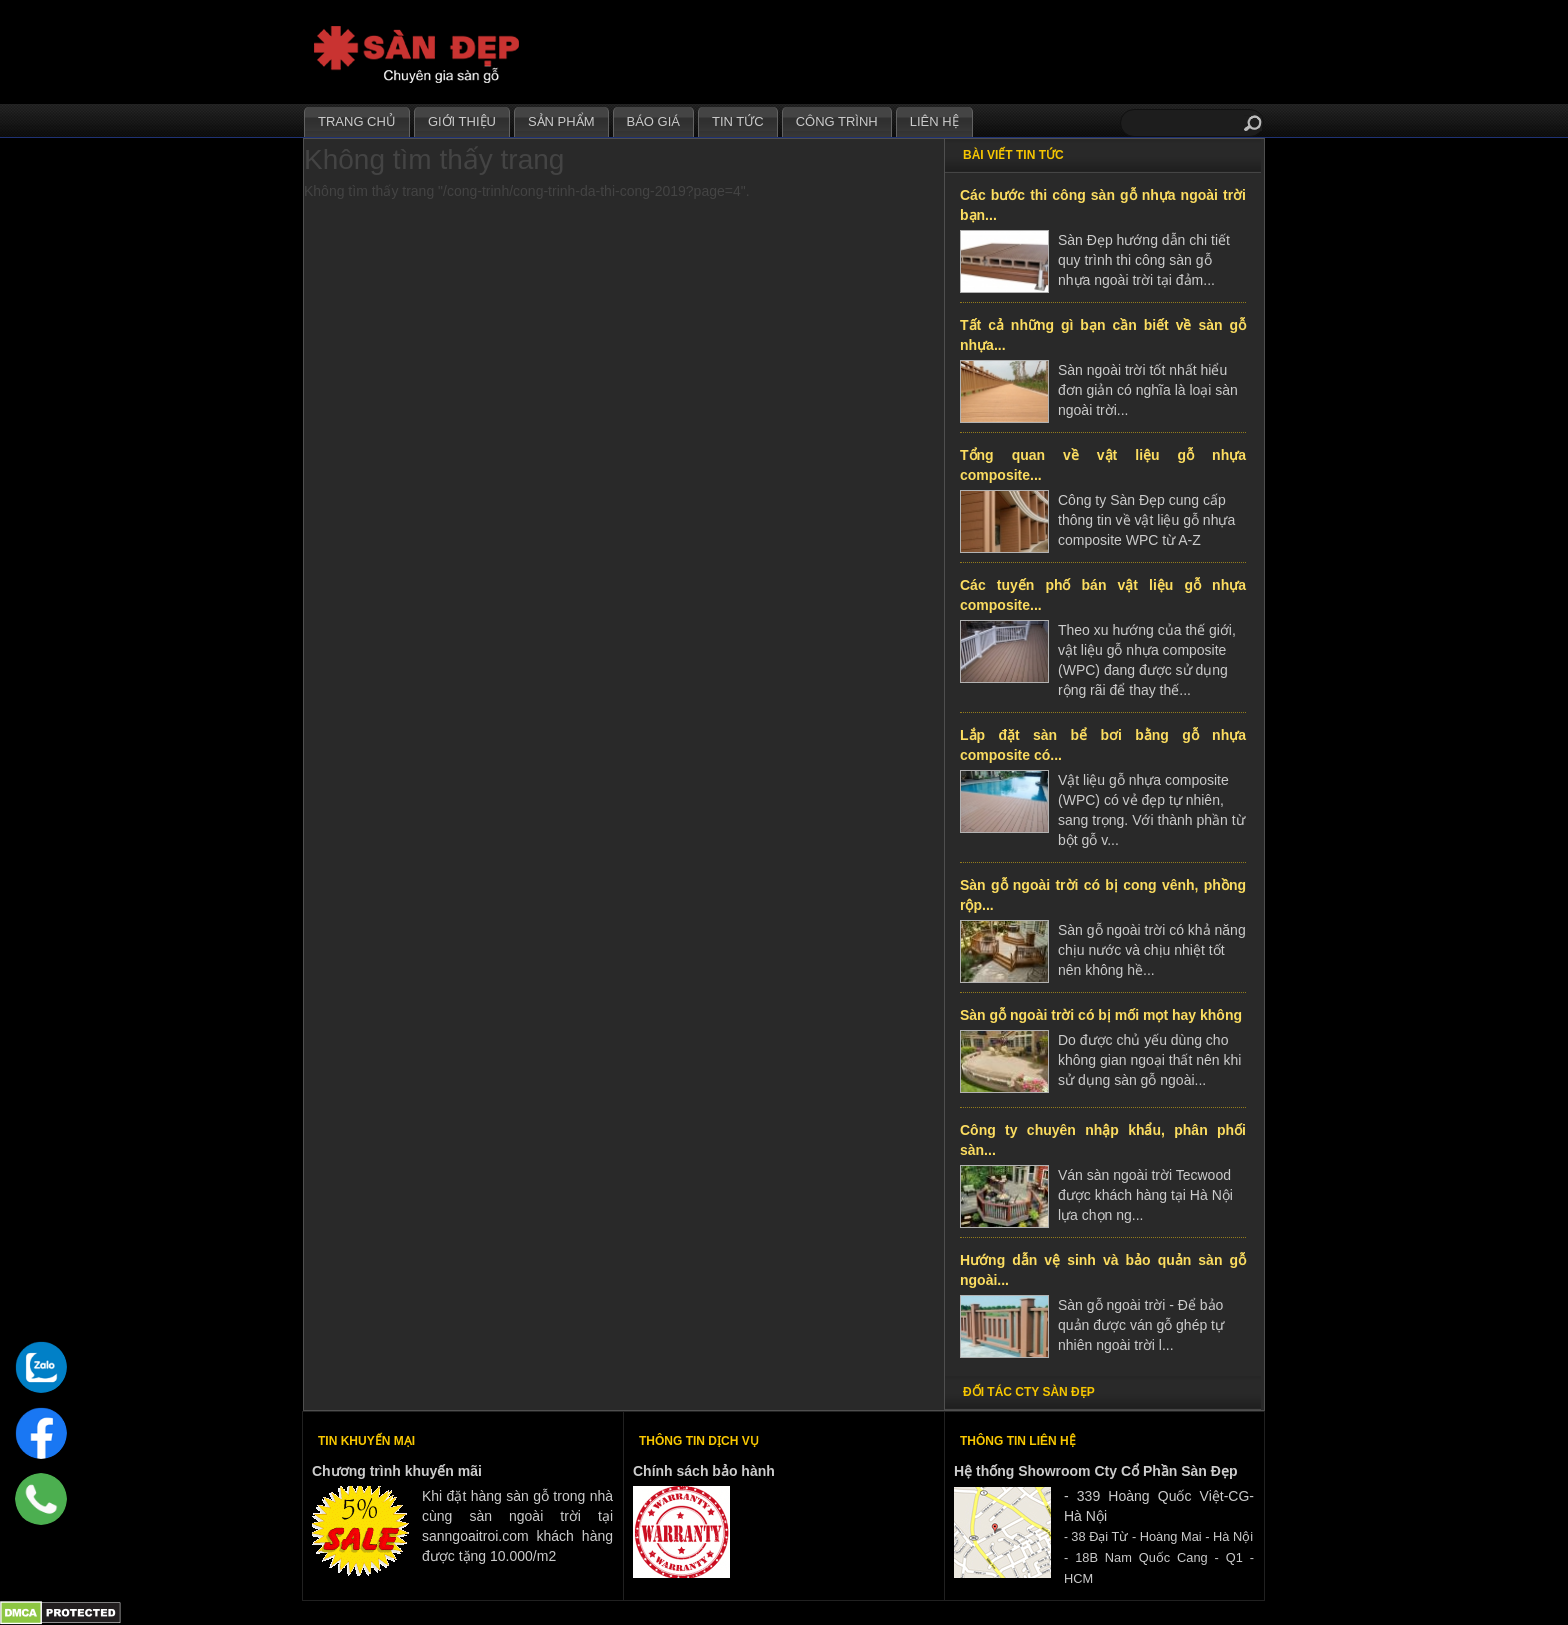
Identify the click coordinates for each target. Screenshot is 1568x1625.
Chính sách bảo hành (704, 1471)
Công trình (837, 121)
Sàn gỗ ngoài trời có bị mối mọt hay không (1101, 1015)
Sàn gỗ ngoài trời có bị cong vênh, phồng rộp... (1103, 895)
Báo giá (653, 121)
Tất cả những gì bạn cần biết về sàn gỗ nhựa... (1103, 335)
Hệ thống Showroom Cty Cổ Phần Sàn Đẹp (1095, 1471)
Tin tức (738, 121)
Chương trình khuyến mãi (397, 1471)
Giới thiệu (462, 121)
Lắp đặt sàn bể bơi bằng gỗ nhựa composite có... (1103, 745)
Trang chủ (357, 121)
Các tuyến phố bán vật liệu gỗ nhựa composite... (1103, 595)
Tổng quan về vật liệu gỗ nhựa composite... (1103, 465)
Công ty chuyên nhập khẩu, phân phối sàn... (1103, 1140)
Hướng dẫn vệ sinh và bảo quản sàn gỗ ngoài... (1103, 1270)
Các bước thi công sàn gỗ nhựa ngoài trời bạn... (1103, 205)
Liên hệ (934, 121)
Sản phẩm (561, 121)
